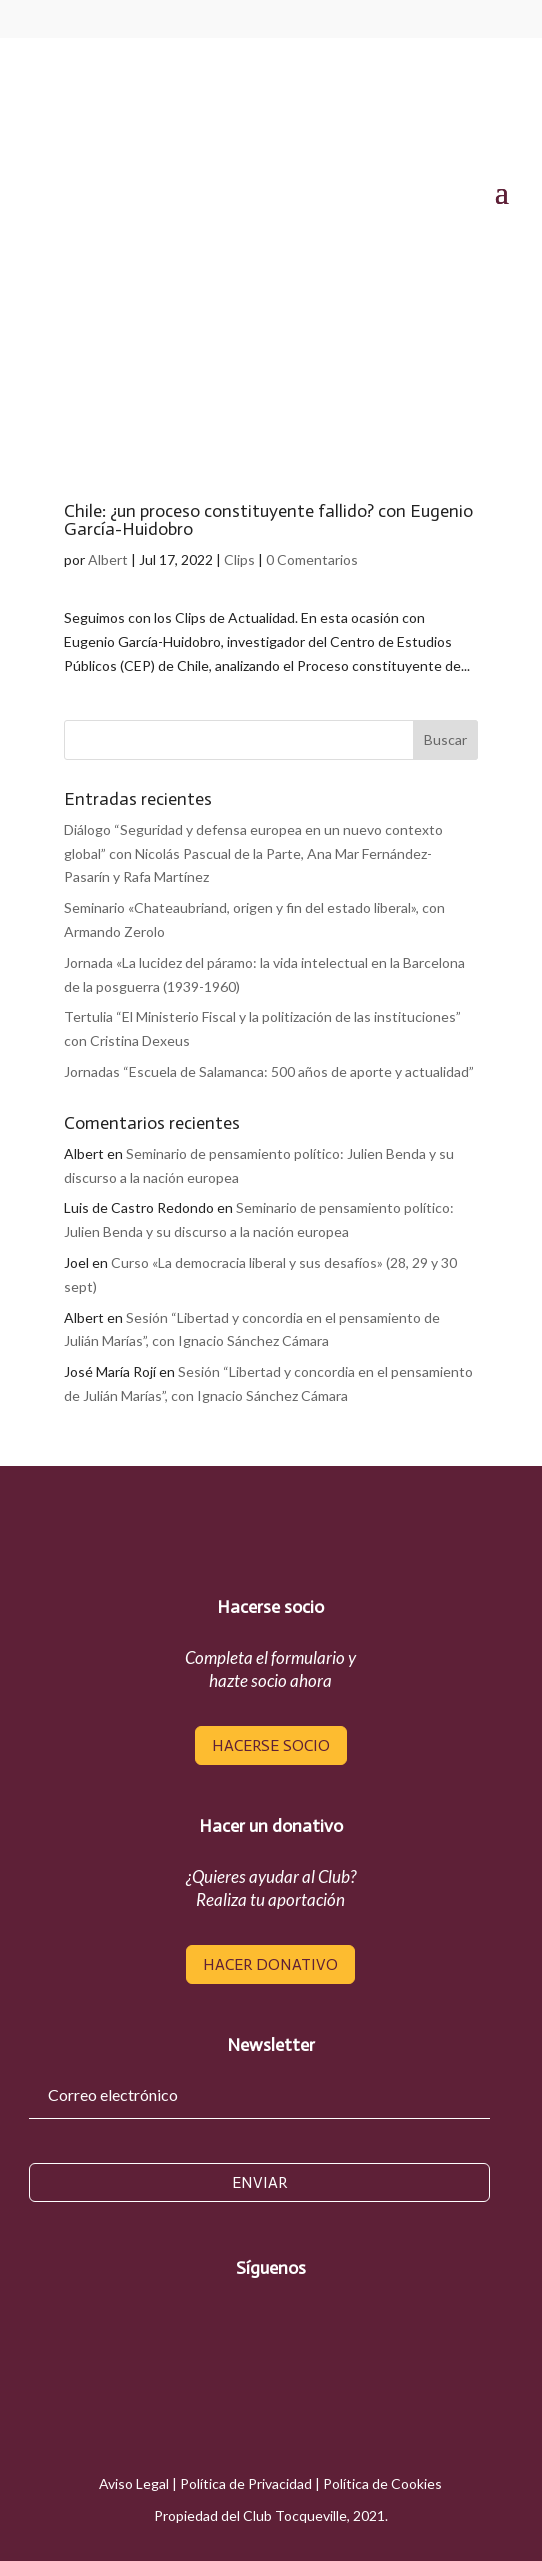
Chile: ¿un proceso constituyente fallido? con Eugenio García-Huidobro (268, 520)
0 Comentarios (312, 559)
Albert (108, 559)
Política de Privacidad (246, 2483)
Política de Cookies (382, 2483)
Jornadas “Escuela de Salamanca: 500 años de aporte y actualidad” (269, 1071)
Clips (239, 559)
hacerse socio (271, 1745)
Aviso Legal (134, 2483)
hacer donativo (270, 1964)
